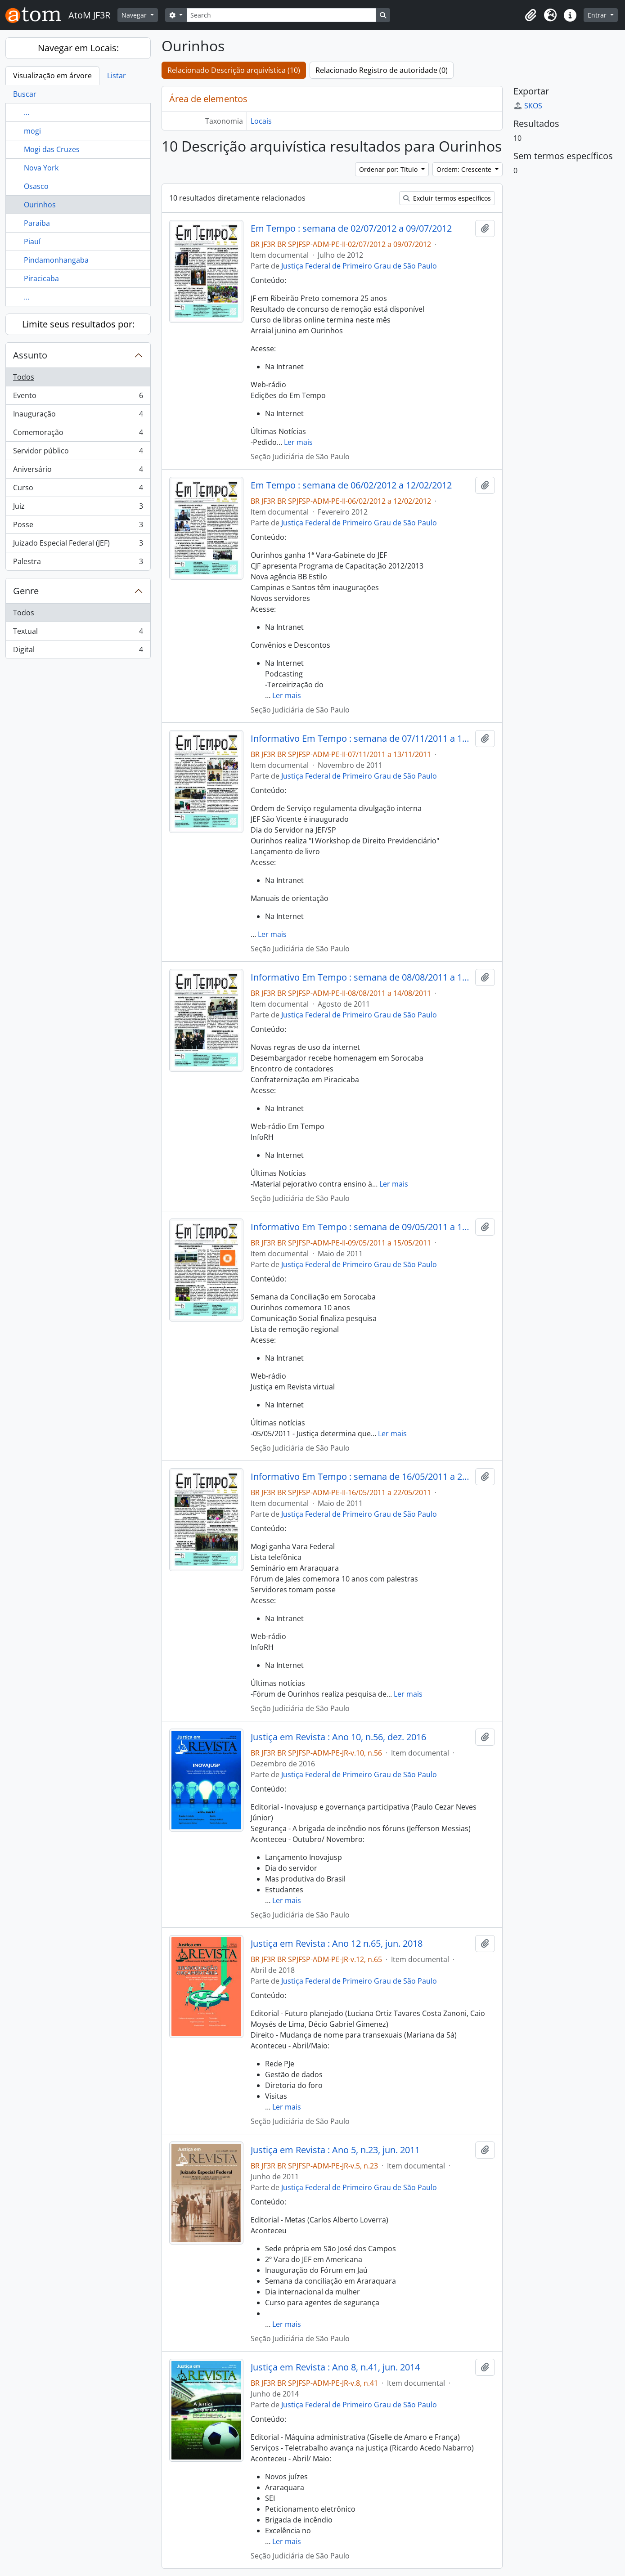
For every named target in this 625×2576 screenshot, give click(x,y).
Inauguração (78, 415)
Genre (26, 591)
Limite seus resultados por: (78, 324)
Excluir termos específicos (447, 198)
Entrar (598, 15)
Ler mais (298, 442)
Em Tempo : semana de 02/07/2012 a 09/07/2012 (351, 228)
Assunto (30, 355)
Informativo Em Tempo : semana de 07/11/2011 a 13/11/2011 (361, 738)
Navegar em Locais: (78, 48)
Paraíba (37, 223)
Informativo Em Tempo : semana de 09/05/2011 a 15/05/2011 (361, 1227)
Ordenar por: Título (389, 169)
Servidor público (78, 452)
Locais (261, 121)
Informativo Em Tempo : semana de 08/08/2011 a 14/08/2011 (361, 977)
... (26, 112)
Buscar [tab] (24, 94)
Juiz (78, 508)
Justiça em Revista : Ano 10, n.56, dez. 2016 (338, 1737)
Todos (23, 377)
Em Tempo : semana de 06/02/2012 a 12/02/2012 (351, 485)
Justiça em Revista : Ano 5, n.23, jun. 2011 (335, 2150)
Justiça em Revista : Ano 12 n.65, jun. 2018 (337, 1943)
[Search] (281, 15)
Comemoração (78, 434)
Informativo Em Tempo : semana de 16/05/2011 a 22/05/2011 (361, 1476)
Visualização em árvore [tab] (52, 76)
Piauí (32, 241)
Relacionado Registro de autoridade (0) (381, 70)
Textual (78, 633)
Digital (78, 651)
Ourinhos (40, 205)
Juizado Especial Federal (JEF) (78, 545)
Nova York (41, 168)
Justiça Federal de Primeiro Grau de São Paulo (359, 266)
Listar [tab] (116, 76)
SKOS (527, 106)
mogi (32, 131)
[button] (530, 15)
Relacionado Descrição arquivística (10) (233, 70)
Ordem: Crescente (464, 169)
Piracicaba (41, 278)
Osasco (36, 186)
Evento (78, 397)
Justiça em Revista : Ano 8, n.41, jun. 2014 (335, 2367)
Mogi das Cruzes (52, 149)
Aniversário (78, 471)
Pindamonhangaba (56, 260)
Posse (78, 526)
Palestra (78, 563)
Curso (78, 489)
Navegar (134, 15)
